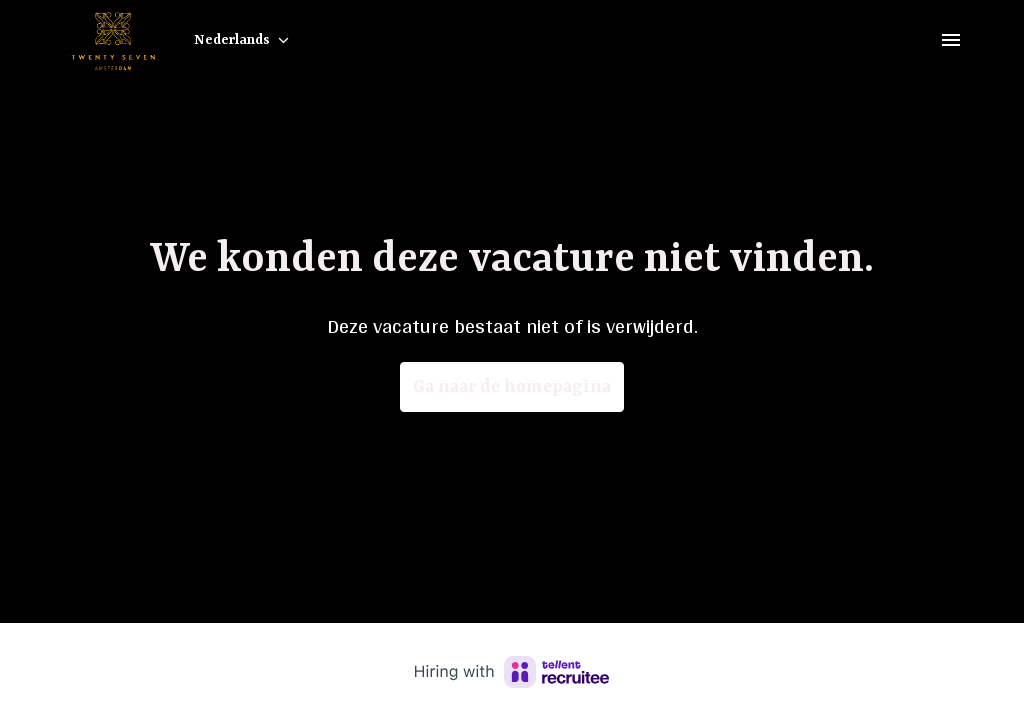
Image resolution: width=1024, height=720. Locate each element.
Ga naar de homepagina (512, 387)
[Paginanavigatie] (951, 40)
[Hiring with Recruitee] (512, 672)
